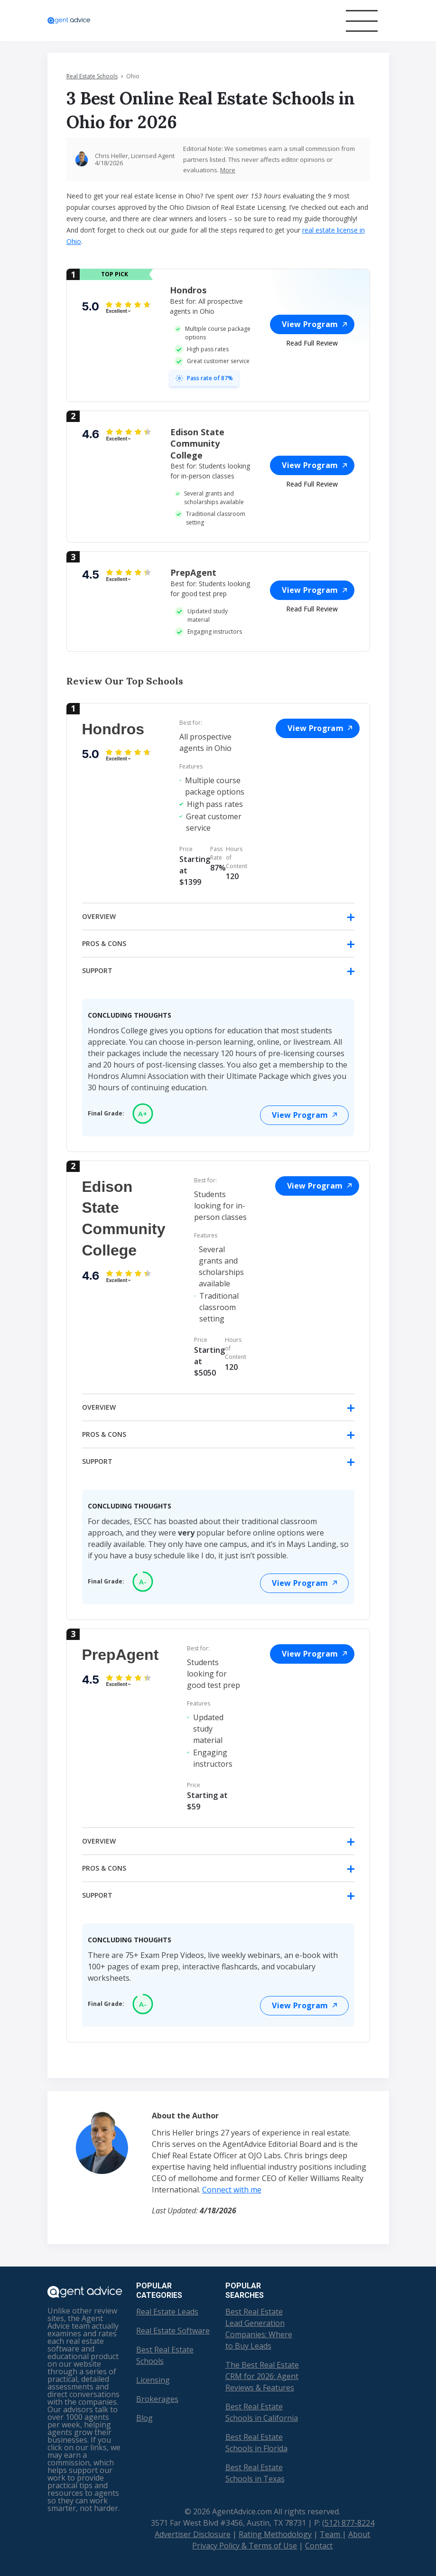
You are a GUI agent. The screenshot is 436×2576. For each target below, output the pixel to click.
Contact (319, 2545)
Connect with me (231, 2189)
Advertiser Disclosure (193, 2534)
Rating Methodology (275, 2534)
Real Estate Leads (167, 2311)
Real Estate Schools (92, 76)
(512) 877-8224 (348, 2523)
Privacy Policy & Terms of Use (244, 2545)
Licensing (153, 2380)
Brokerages (157, 2399)
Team (331, 2534)
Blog (144, 2418)
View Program (314, 324)
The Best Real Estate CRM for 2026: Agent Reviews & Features (262, 2376)
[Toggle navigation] (362, 20)
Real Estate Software (173, 2330)
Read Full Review (312, 343)
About (359, 2534)
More (227, 170)
